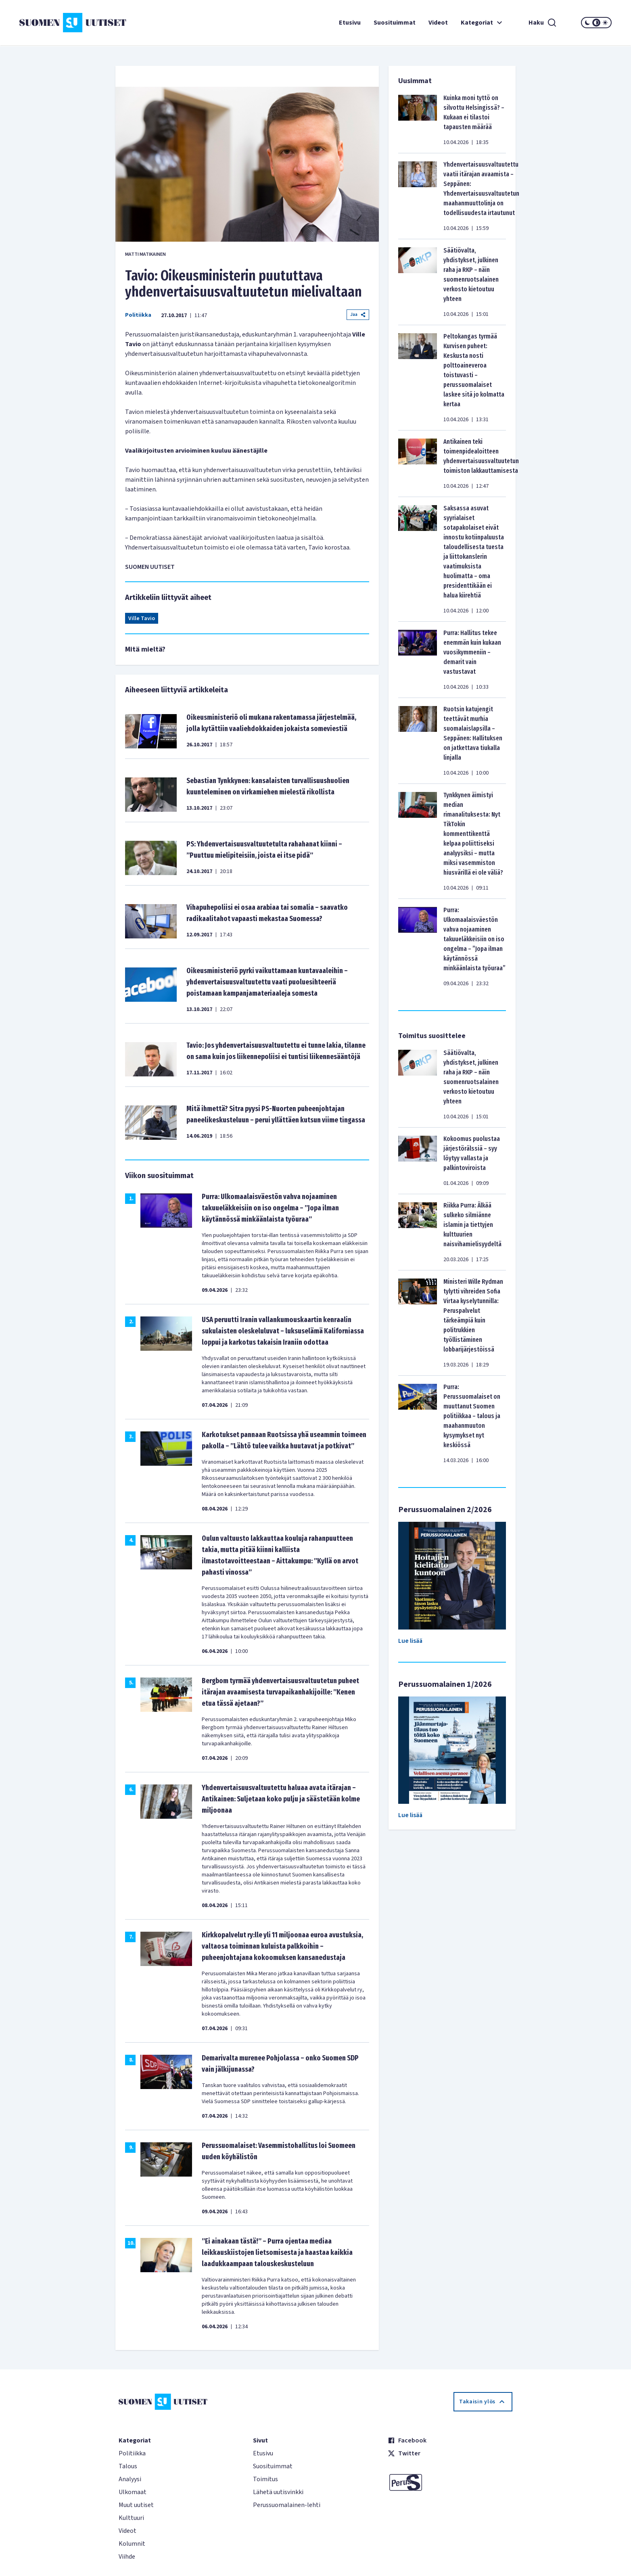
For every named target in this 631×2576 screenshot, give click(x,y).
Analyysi (130, 2479)
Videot (438, 22)
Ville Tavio (141, 618)
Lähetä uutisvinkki (278, 2492)
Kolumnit (132, 2543)
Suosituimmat (395, 22)
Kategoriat (482, 22)
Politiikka (138, 315)
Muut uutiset (136, 2505)
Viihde (127, 2556)
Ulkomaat (132, 2492)
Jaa (358, 314)
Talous (128, 2466)
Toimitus (265, 2479)
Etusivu (350, 22)
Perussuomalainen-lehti (286, 2505)
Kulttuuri (131, 2517)
